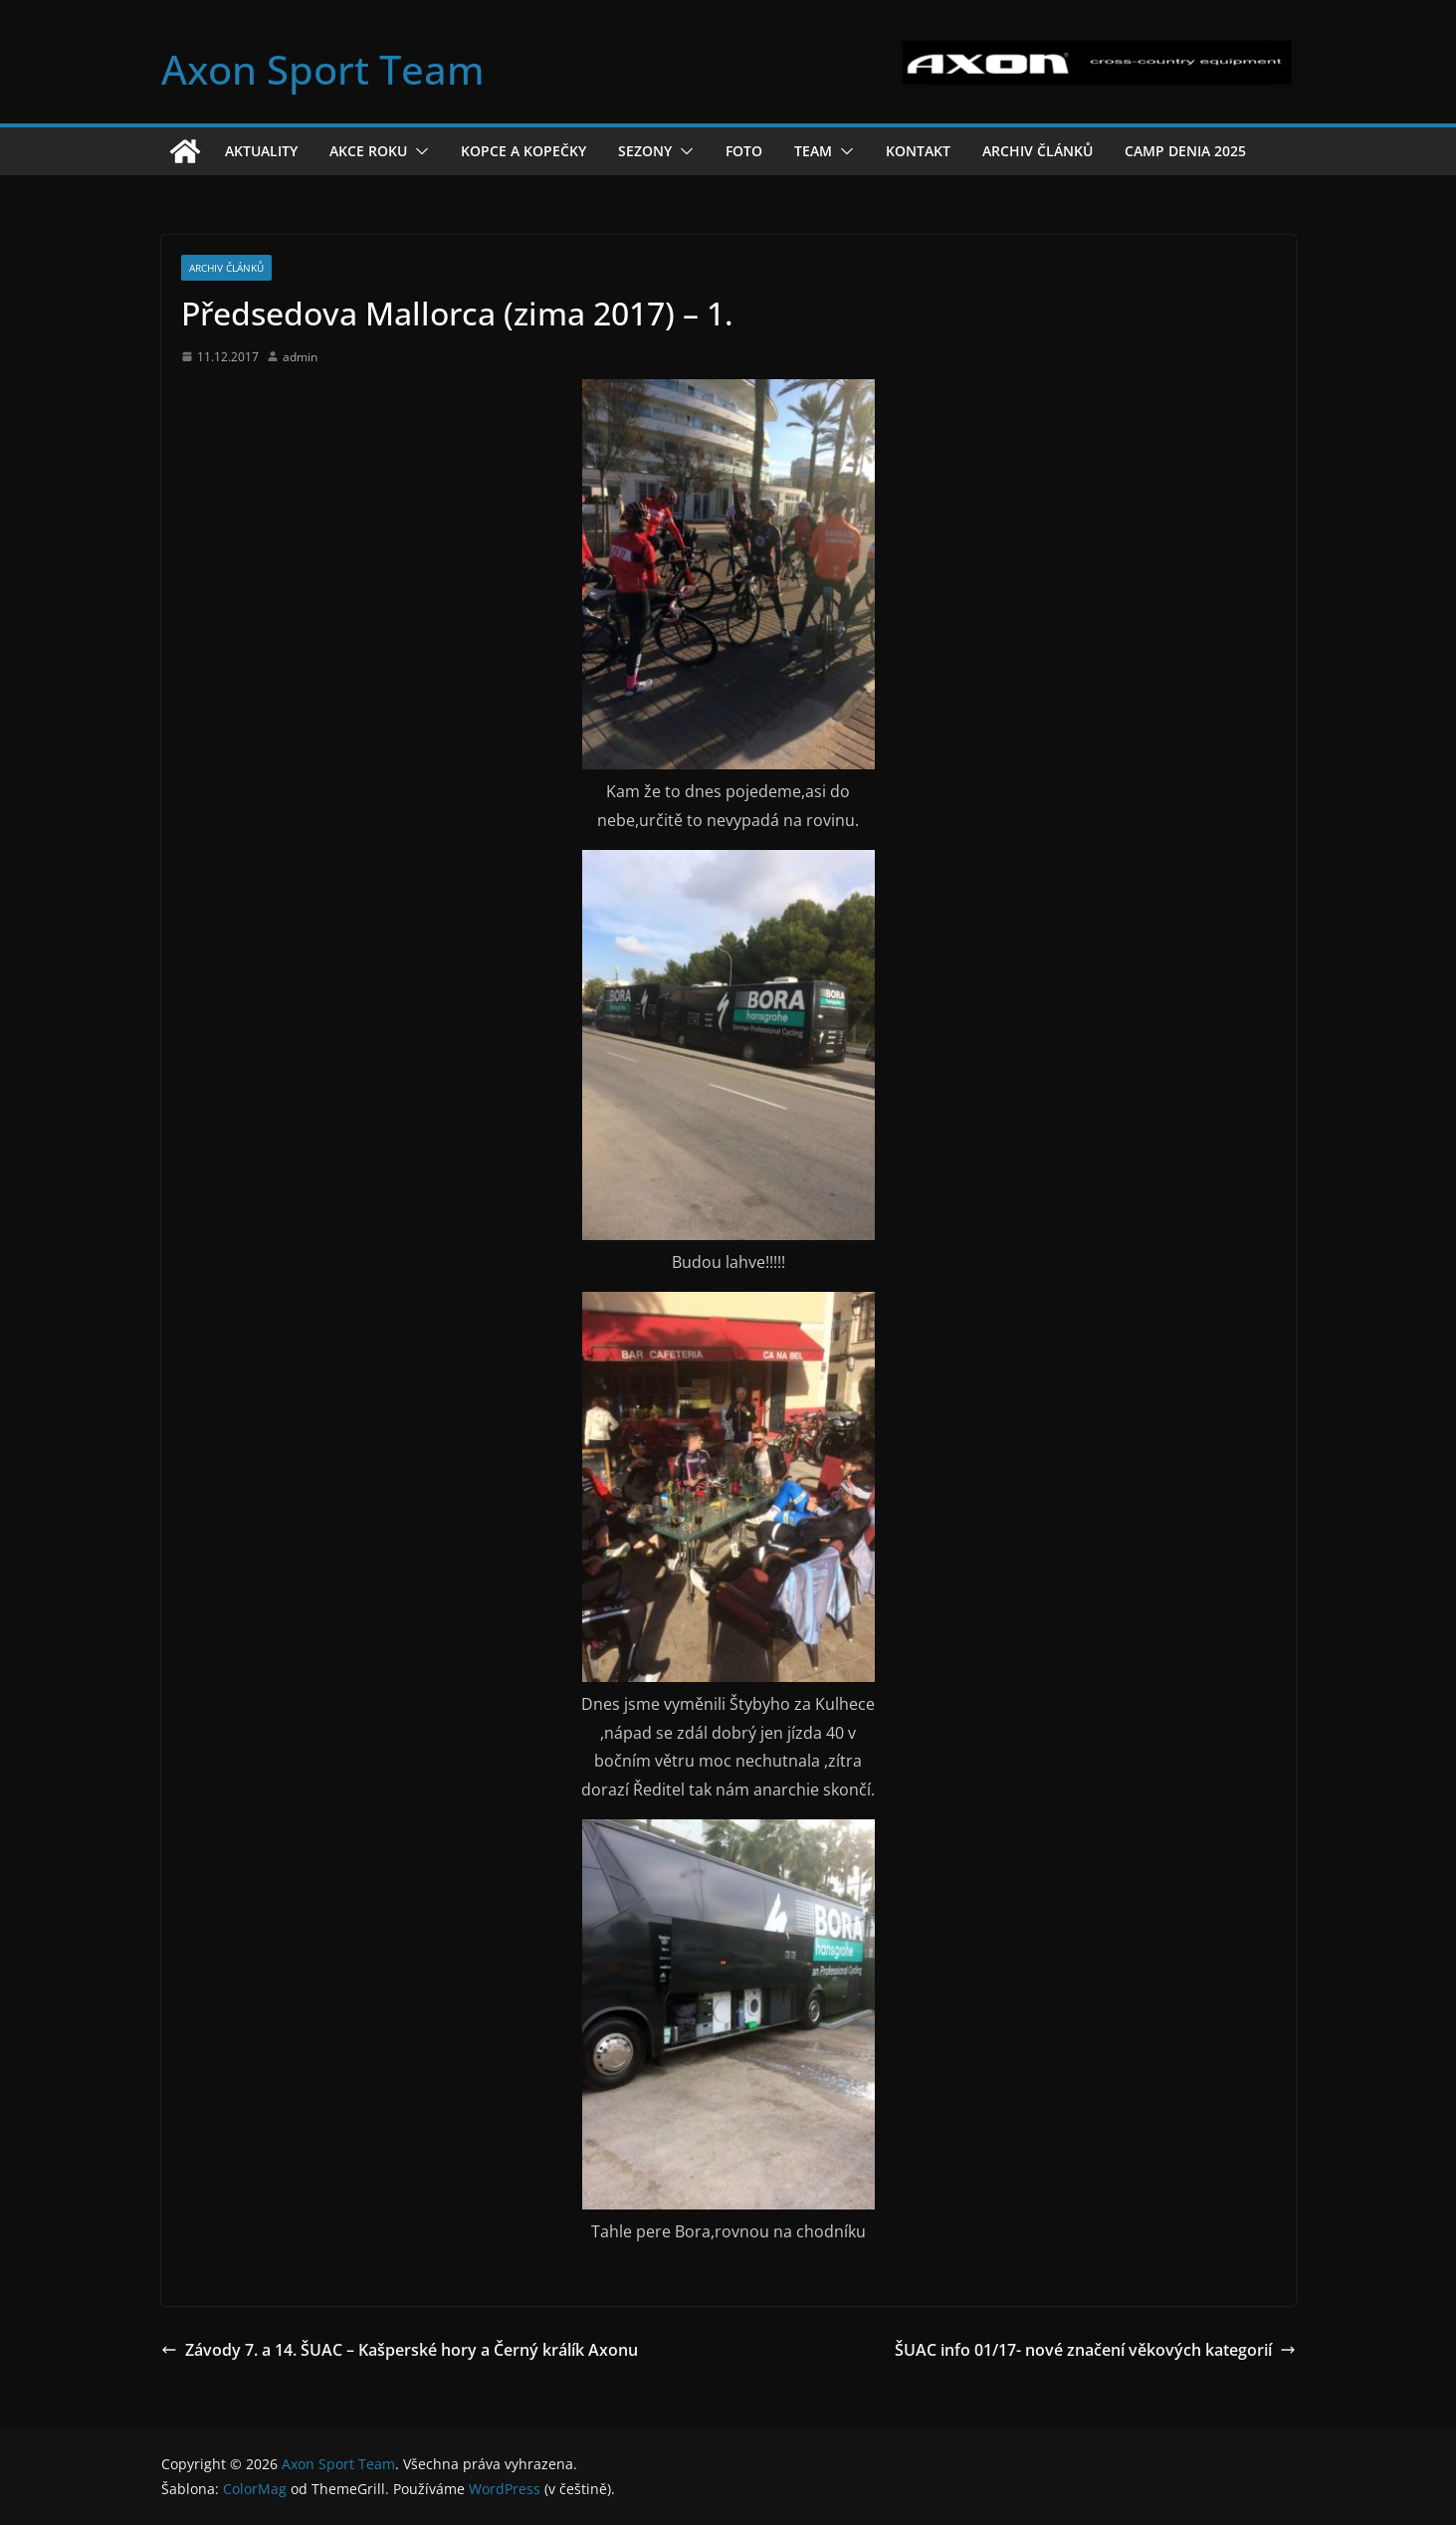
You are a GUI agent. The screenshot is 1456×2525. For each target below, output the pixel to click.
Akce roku (368, 150)
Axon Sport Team (323, 69)
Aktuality (261, 150)
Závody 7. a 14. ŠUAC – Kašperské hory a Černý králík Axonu (399, 2350)
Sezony (645, 150)
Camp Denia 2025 (1185, 150)
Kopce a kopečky (523, 150)
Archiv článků (1037, 150)
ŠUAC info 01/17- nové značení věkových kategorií (1095, 2350)
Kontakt (918, 150)
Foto (744, 150)
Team (813, 150)
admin (300, 356)
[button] (418, 151)
